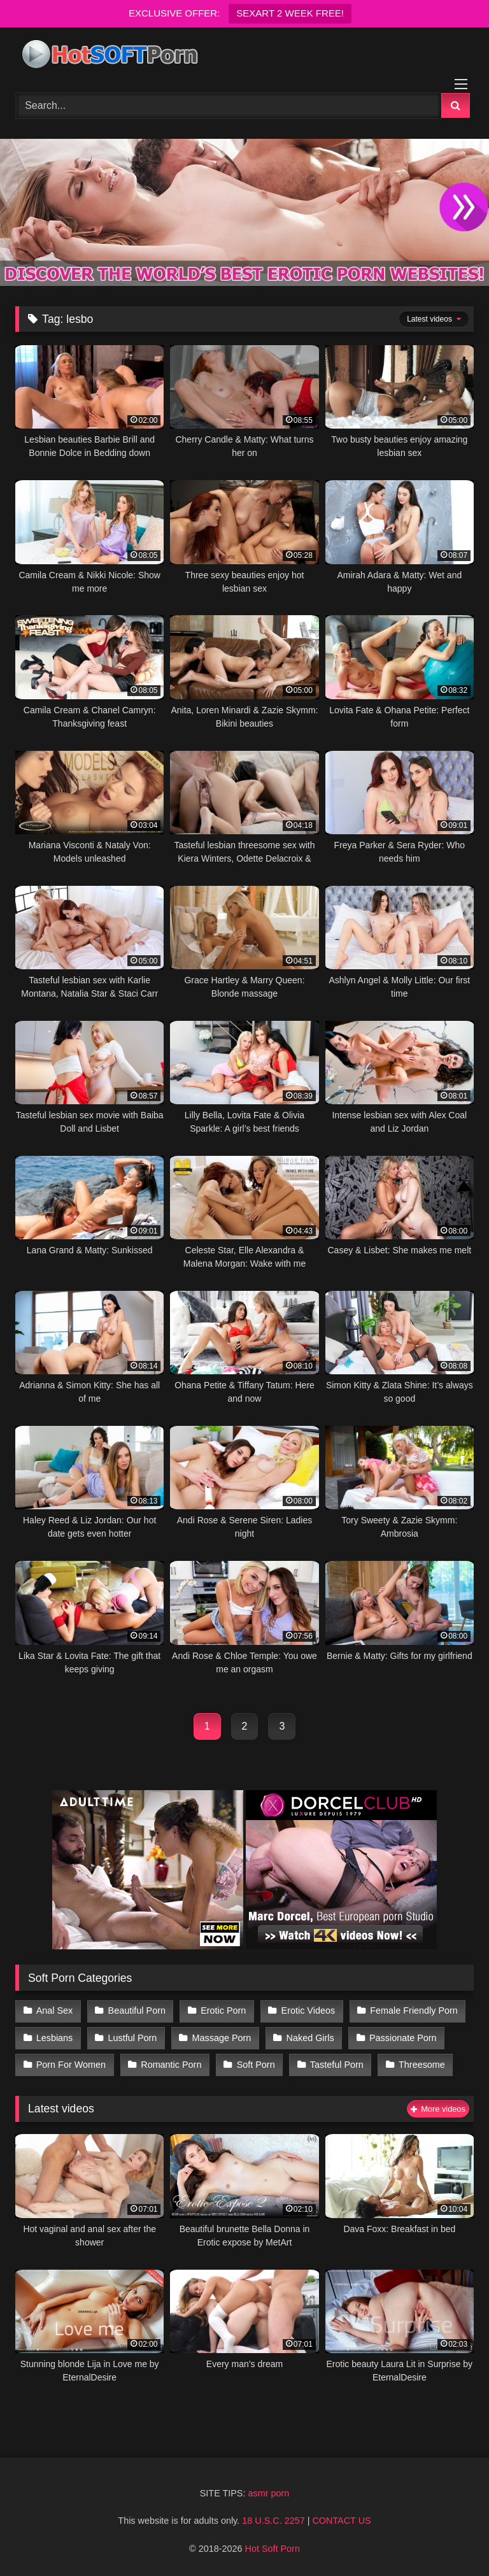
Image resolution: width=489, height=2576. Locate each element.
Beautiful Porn (137, 2010)
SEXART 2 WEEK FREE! (290, 13)
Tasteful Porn (337, 2065)
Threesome (422, 2065)
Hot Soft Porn (272, 2549)
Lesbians (54, 2038)
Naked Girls (310, 2038)
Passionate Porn (403, 2038)
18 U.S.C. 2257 (273, 2521)
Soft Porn (256, 2065)
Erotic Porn (223, 2010)
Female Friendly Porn (414, 2010)
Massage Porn (222, 2038)
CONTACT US (341, 2521)
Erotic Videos (308, 2010)
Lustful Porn (132, 2038)
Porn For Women (71, 2065)
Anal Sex (54, 2010)
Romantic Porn (171, 2065)
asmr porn (268, 2493)
